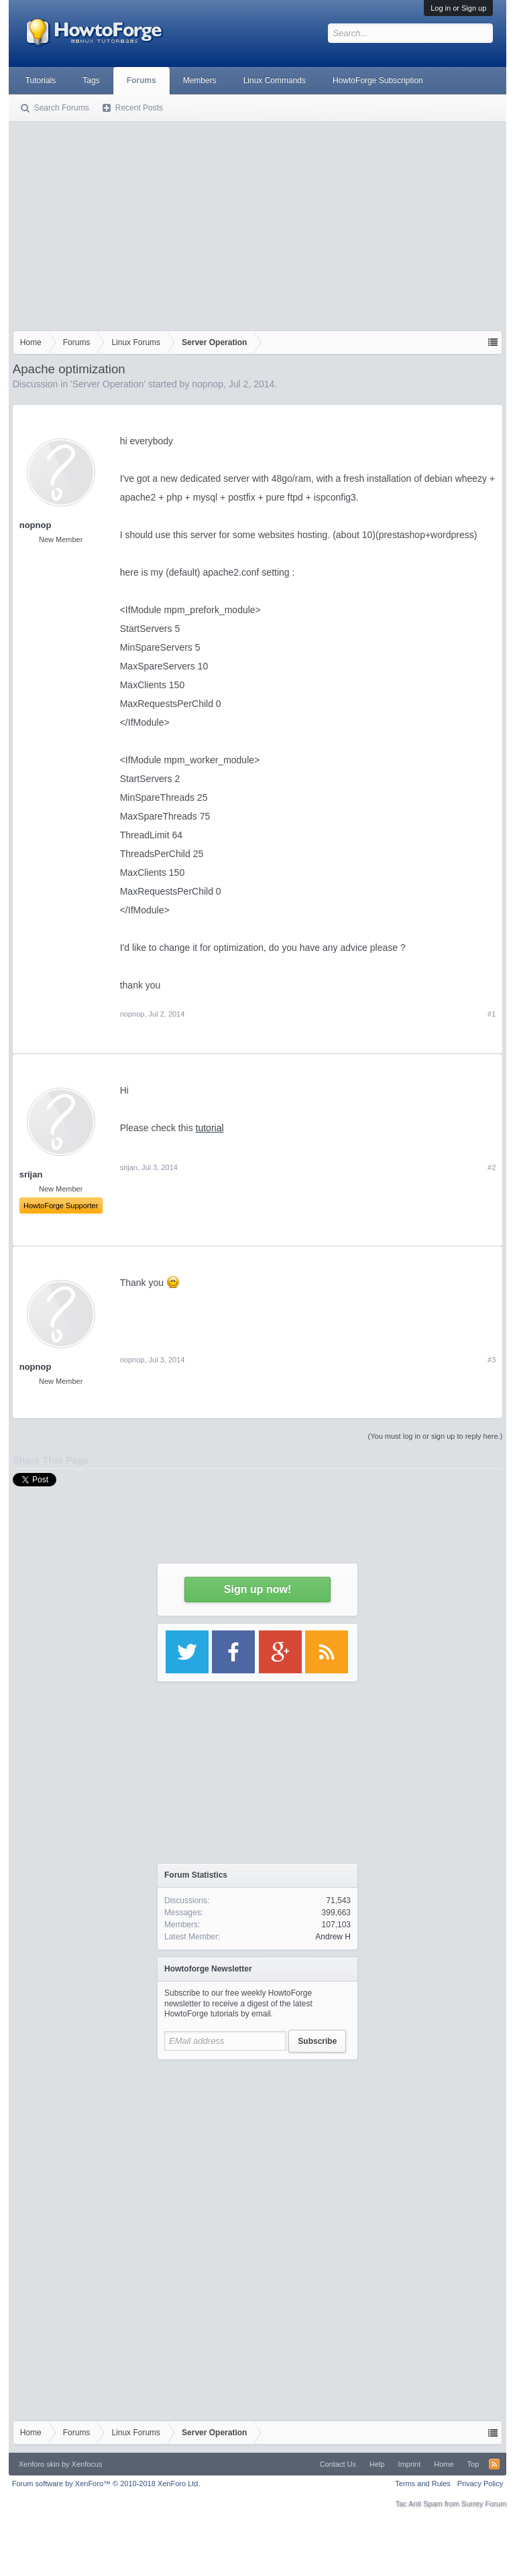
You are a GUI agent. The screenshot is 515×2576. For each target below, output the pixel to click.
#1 (492, 1014)
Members (200, 80)
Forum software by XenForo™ (106, 2484)
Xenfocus (87, 2464)
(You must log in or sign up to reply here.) (435, 1436)
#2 (492, 1167)
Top (473, 2464)
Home (443, 2464)
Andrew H (333, 1936)
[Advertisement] (258, 223)
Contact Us (338, 2464)
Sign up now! (257, 1589)
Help (377, 2464)
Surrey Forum (483, 2504)
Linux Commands (274, 80)
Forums (141, 80)
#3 (492, 1360)
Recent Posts (139, 108)
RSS (494, 2464)
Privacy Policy (480, 2484)
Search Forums (61, 108)
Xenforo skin (39, 2464)
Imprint (409, 2464)
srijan (128, 1167)
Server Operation (108, 384)
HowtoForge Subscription (378, 80)
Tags (90, 80)
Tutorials (40, 80)
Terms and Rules (423, 2484)
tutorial (210, 1127)
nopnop (207, 384)
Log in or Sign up (458, 8)
